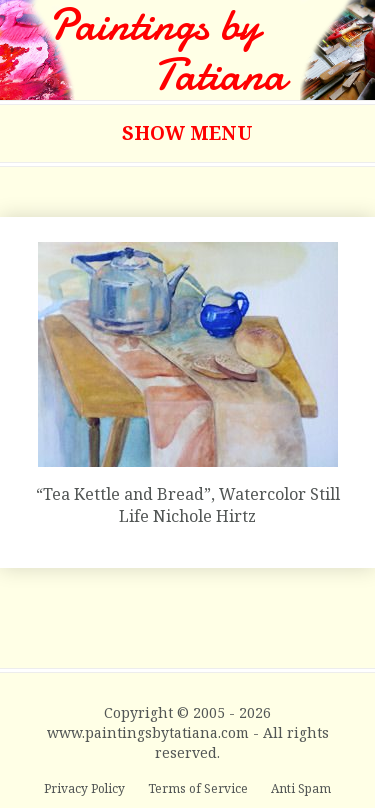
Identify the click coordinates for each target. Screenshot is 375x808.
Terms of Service (199, 788)
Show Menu (187, 133)
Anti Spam (301, 788)
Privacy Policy (86, 788)
